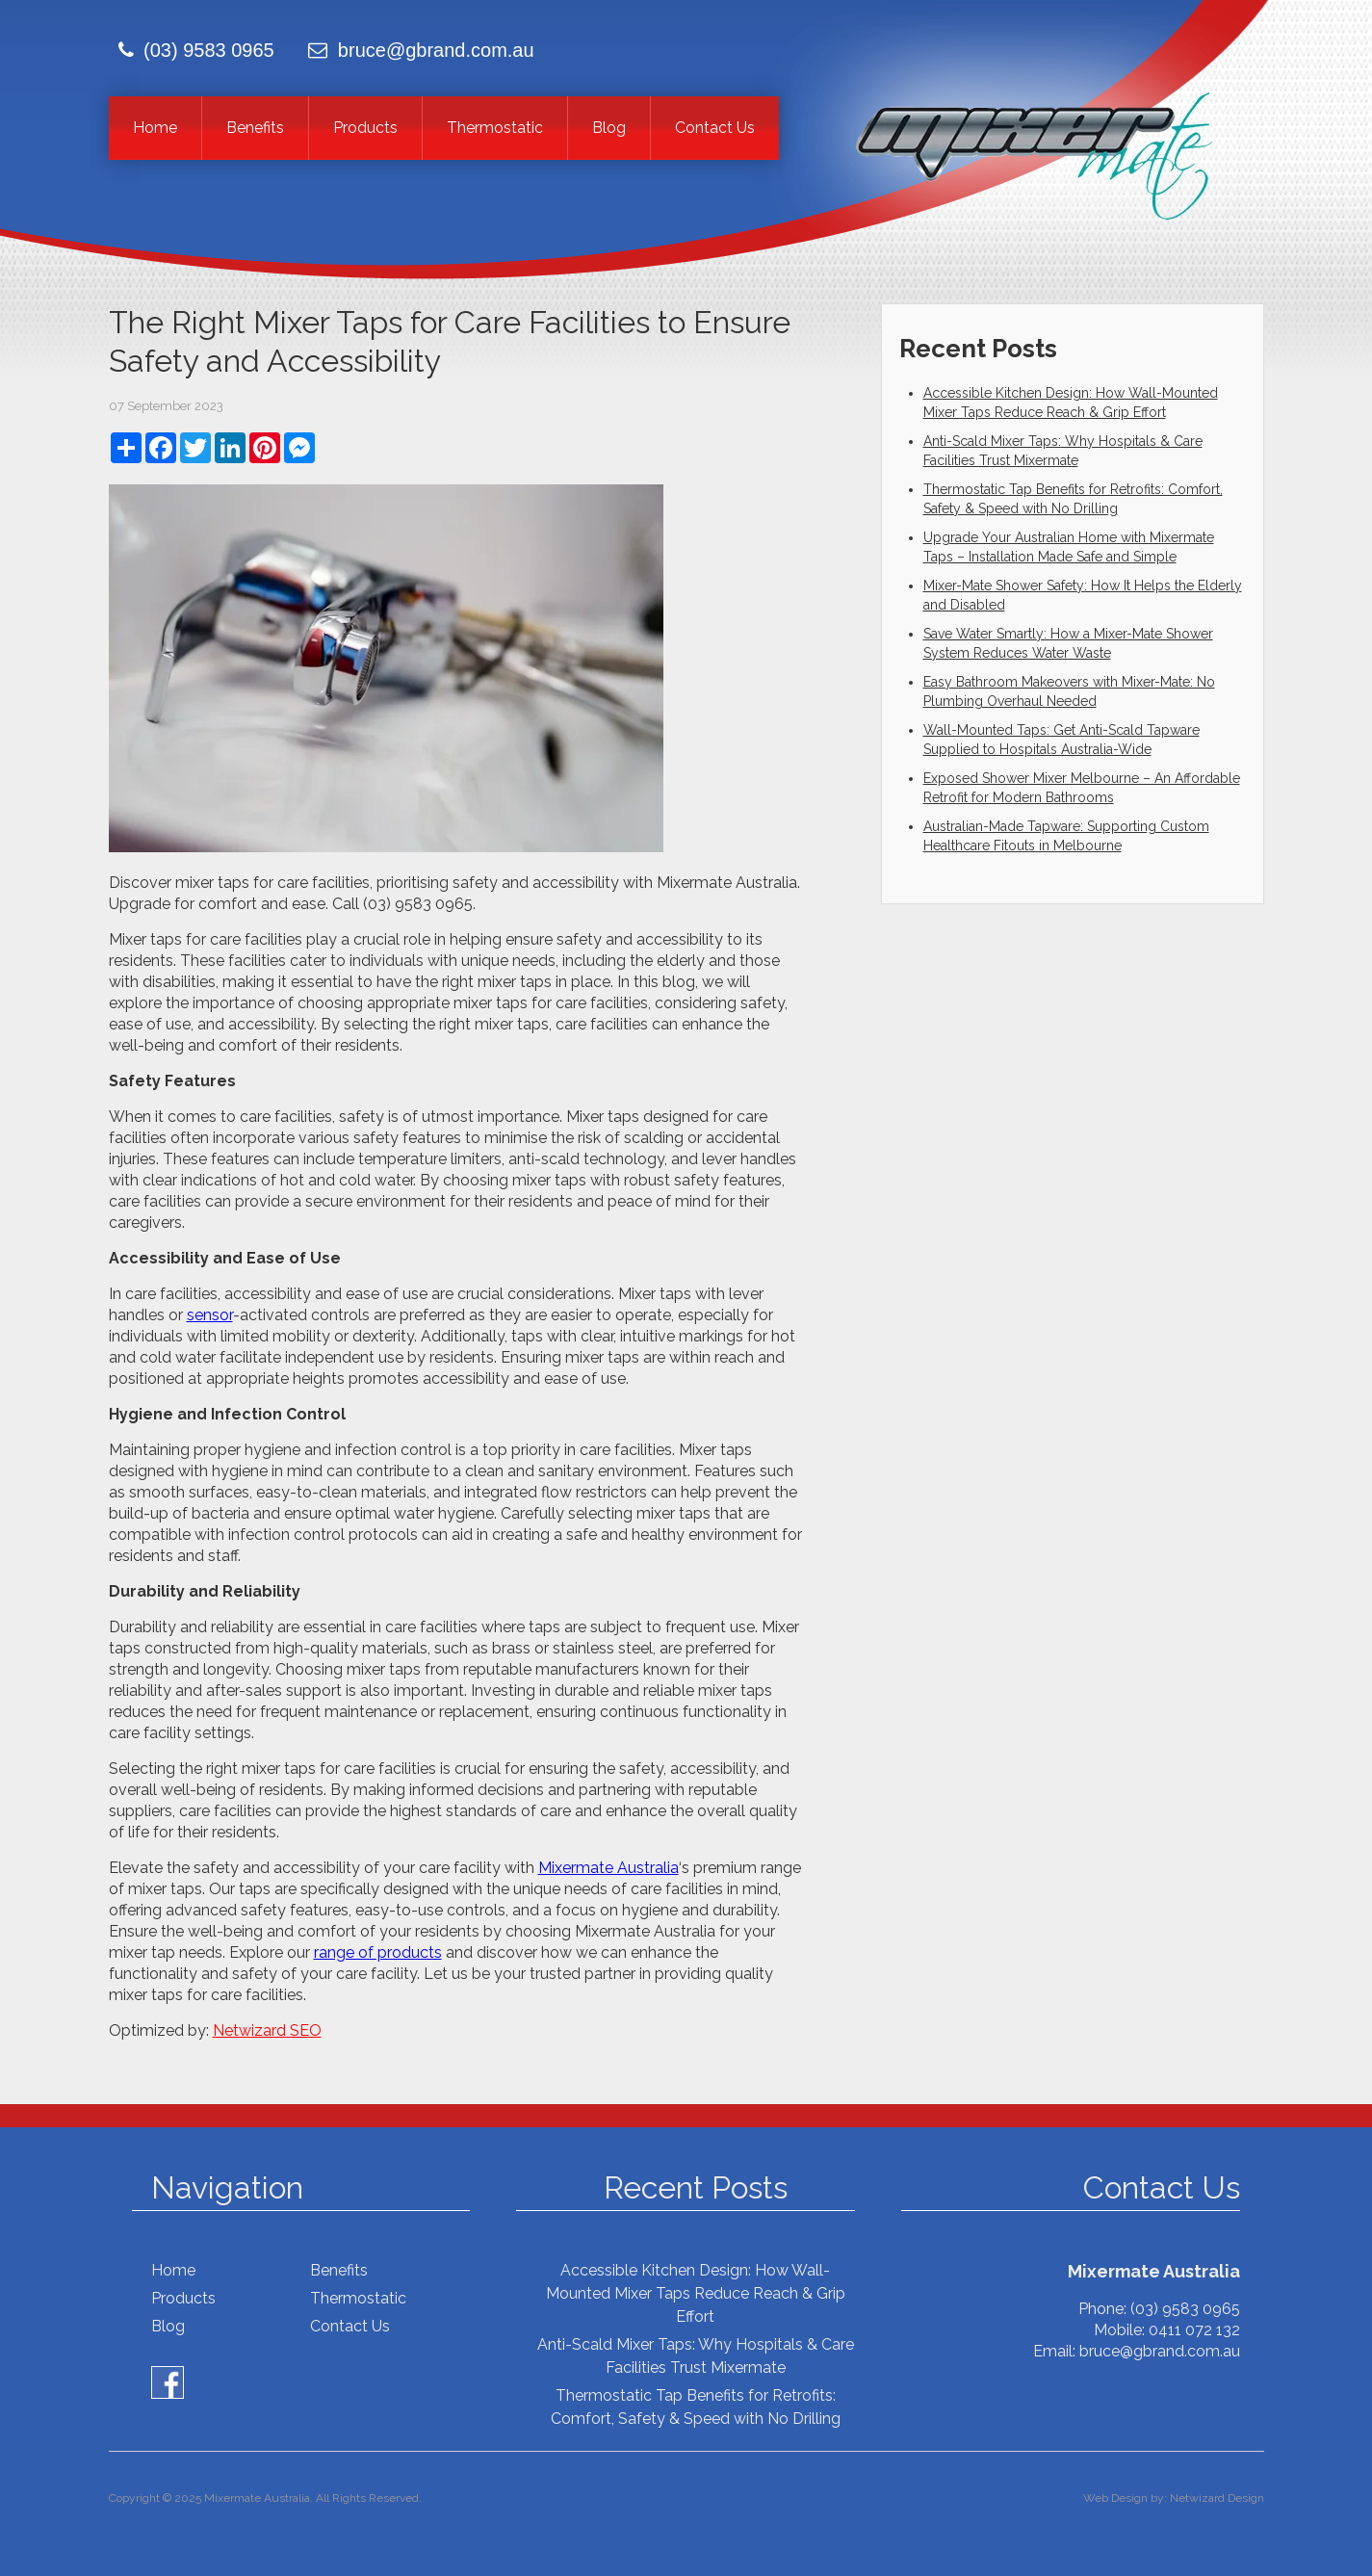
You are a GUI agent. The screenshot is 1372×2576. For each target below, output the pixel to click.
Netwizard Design (1217, 2498)
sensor (210, 1315)
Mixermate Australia (608, 1868)
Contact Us (715, 127)
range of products (378, 1952)
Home (155, 127)
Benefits (255, 127)
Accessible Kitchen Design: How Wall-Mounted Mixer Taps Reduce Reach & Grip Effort (695, 2293)
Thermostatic (495, 127)
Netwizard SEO (267, 2030)
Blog (609, 127)
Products (365, 127)
